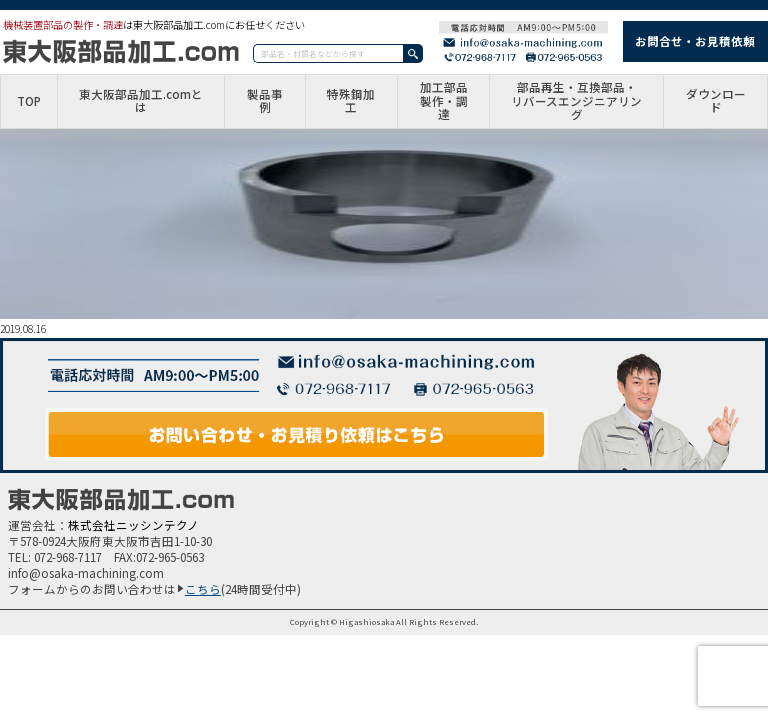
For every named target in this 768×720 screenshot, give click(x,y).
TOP (29, 102)
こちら (203, 589)
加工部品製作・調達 (444, 101)
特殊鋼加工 (351, 102)
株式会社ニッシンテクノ (133, 525)
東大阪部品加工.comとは (141, 102)
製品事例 (265, 102)
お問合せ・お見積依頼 (695, 41)
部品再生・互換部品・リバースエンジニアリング (576, 101)
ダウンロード (716, 102)
